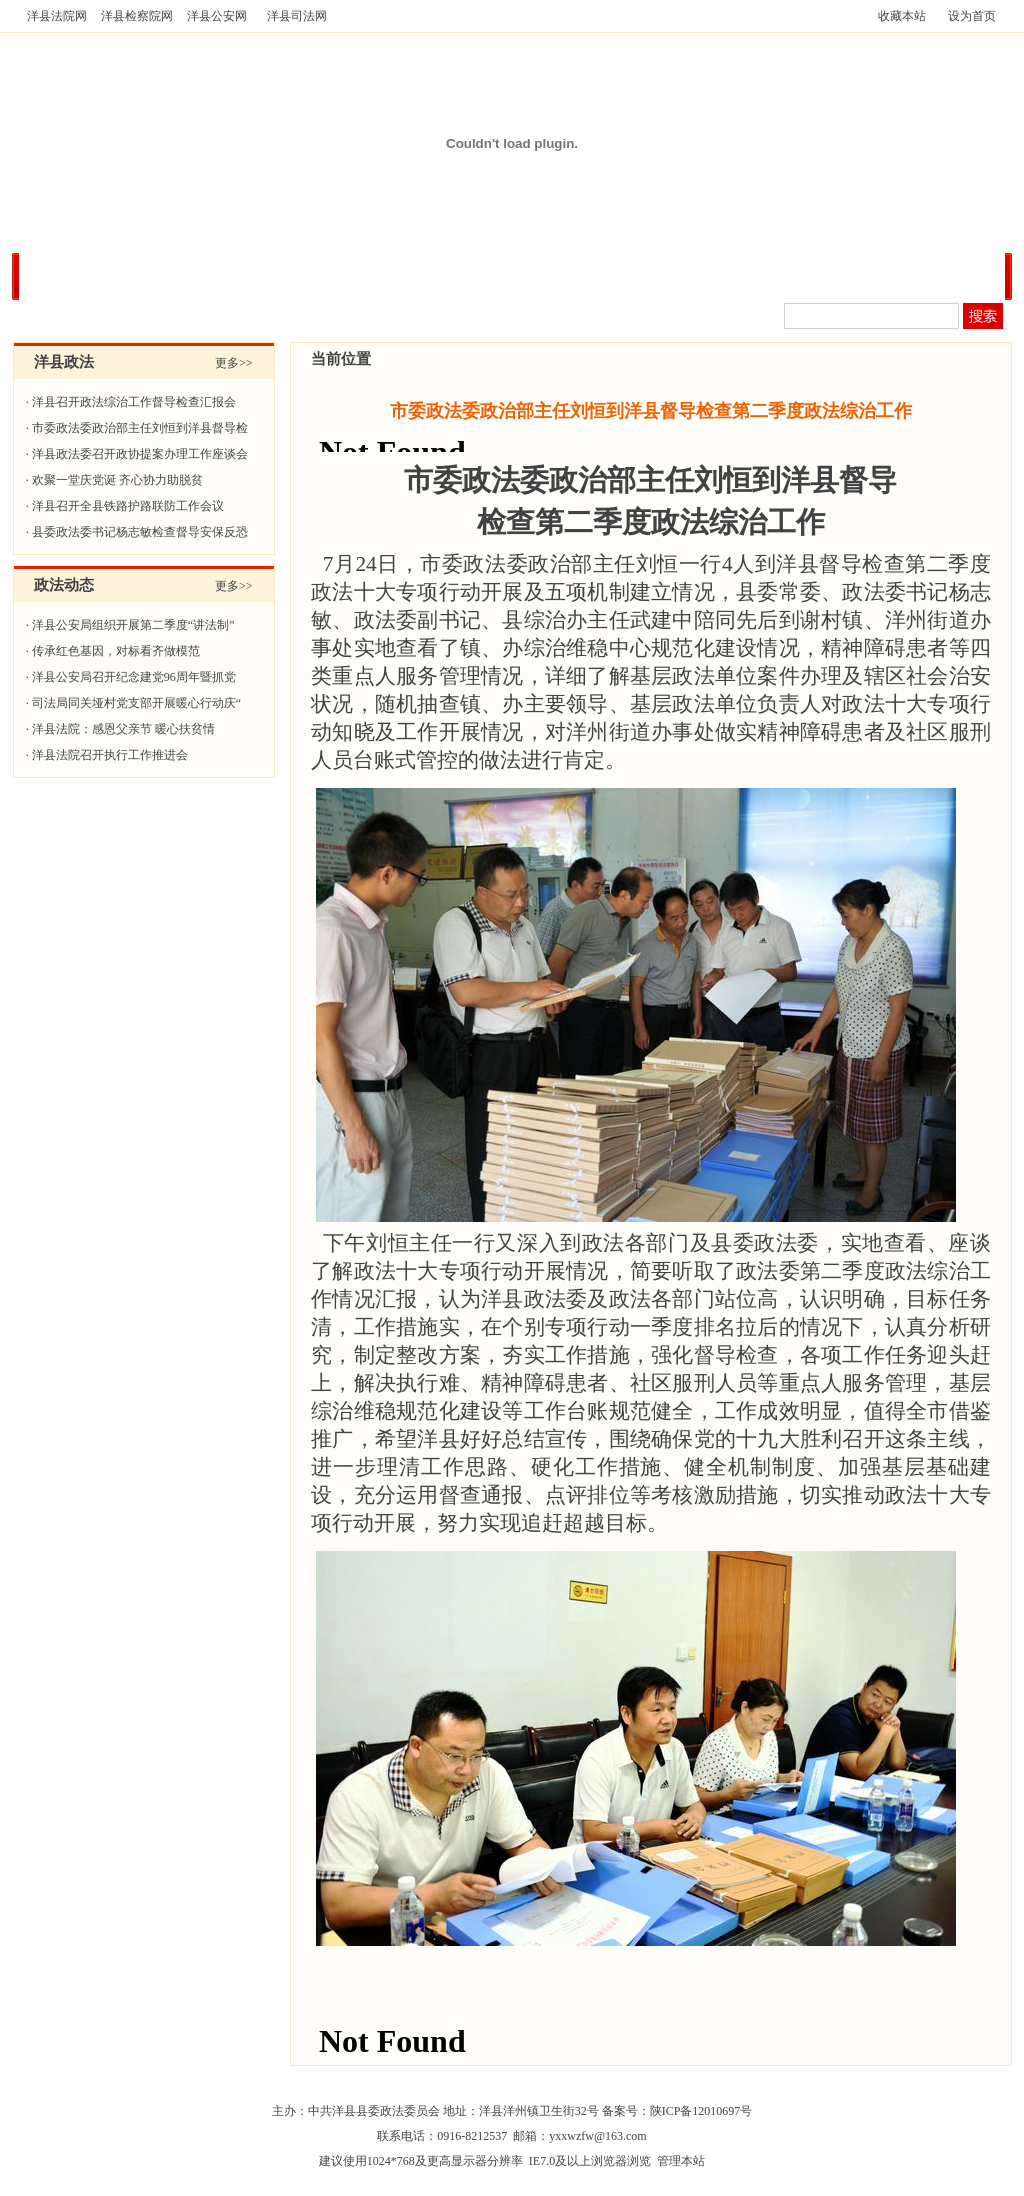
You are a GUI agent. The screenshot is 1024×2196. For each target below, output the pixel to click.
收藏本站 (902, 16)
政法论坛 (957, 276)
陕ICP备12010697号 (701, 2111)
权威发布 (245, 276)
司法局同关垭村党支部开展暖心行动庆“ (136, 703)
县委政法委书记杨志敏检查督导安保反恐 (140, 532)
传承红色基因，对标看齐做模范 (116, 651)
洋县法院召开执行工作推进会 (110, 755)
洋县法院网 (57, 16)
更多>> (234, 363)
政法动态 (334, 276)
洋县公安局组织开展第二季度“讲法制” (133, 625)
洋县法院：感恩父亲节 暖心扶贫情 (123, 729)
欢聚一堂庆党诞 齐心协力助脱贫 (117, 480)
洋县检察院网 (137, 16)
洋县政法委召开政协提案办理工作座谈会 (140, 454)
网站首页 (67, 276)
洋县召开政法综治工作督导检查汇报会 (134, 402)
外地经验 (868, 276)
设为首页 (972, 16)
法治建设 (512, 276)
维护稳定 (690, 276)
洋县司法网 (297, 16)
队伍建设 (601, 276)
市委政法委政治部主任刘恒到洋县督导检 (140, 428)
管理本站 (681, 2161)
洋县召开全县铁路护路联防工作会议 (128, 506)
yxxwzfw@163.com (597, 2136)
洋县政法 (156, 276)
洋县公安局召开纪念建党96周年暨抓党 (134, 677)
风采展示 (779, 276)
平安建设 (423, 276)
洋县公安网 (217, 16)
